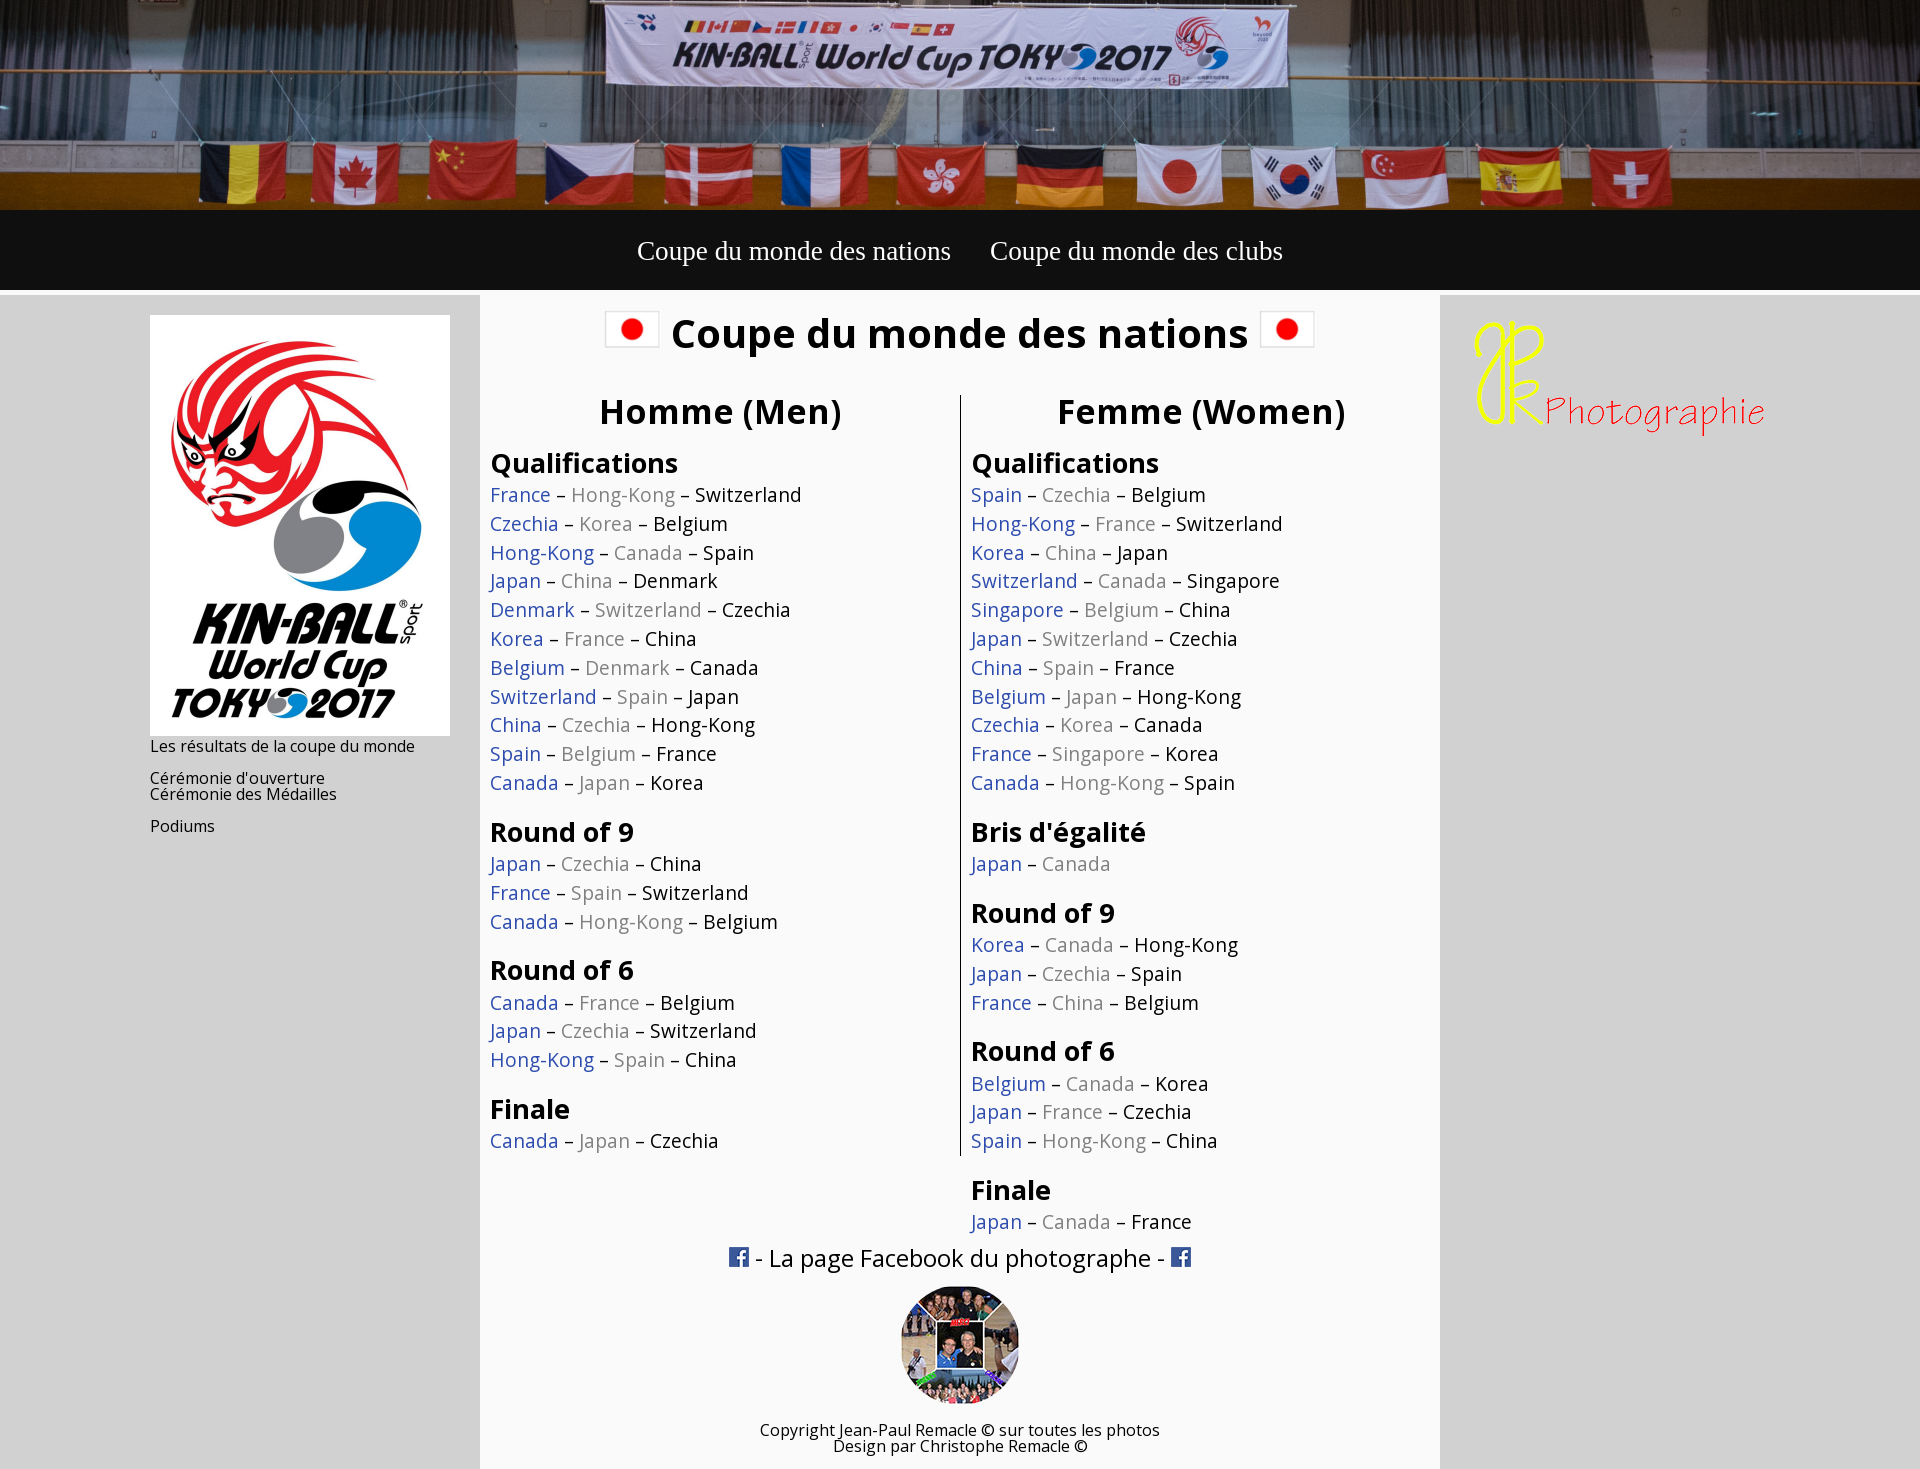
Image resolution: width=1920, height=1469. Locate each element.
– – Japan (614, 696)
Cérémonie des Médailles (243, 794)
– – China (593, 638)
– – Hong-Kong (622, 724)
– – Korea (597, 782)
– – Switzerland (646, 494)
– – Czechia (640, 609)
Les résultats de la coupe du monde (282, 746)
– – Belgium (609, 523)
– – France (603, 753)
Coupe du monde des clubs (1136, 251)
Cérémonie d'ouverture (237, 778)
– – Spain (622, 552)
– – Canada (624, 667)
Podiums (182, 826)
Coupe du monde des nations (794, 251)
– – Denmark (604, 580)
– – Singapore (1125, 580)
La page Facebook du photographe (960, 1257)
